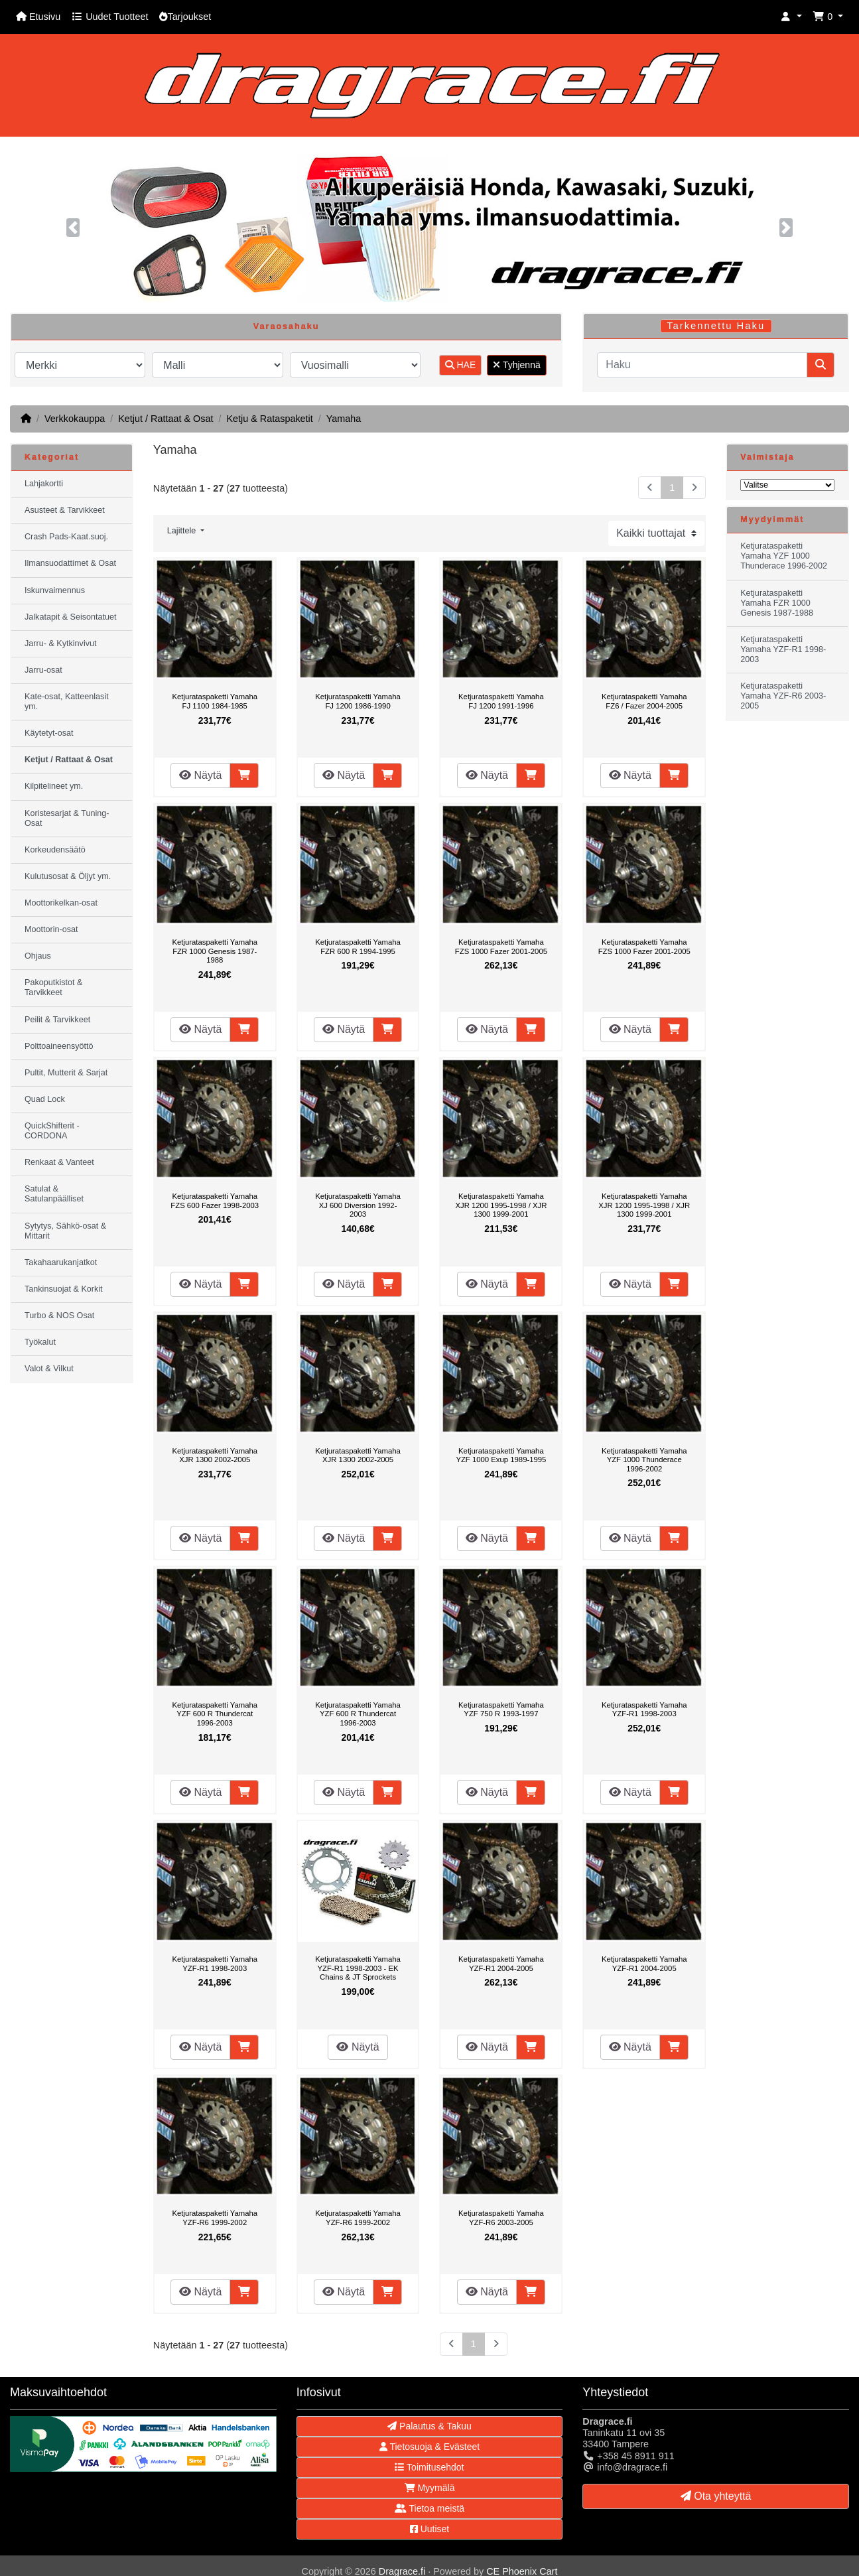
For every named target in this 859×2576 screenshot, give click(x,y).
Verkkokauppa (74, 418)
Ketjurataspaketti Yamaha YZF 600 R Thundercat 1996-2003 (214, 1714)
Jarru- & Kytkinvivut (60, 643)
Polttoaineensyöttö (59, 1046)
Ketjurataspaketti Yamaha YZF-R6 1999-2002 (214, 2217)
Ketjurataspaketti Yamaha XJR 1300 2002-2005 (214, 1455)
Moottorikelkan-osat (61, 903)
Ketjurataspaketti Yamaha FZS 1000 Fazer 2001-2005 (501, 946)
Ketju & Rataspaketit (269, 418)
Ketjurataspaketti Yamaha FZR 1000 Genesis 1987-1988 (214, 951)
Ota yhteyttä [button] (716, 2496)
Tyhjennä (516, 365)
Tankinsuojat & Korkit (64, 1289)
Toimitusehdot (429, 2467)
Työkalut (40, 1342)
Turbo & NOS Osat (59, 1315)
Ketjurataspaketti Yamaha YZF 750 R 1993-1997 (501, 1709)
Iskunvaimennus (55, 590)
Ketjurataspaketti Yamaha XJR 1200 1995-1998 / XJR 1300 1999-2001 (501, 1205)
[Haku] (702, 364)
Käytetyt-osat (49, 733)
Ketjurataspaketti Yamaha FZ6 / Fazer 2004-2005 (644, 701)
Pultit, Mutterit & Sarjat (66, 1072)
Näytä (200, 775)
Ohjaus (38, 956)
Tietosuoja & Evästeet (429, 2446)
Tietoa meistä (429, 2508)
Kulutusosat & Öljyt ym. (68, 876)
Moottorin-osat (51, 929)
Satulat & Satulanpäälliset (54, 1193)
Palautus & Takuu (429, 2426)
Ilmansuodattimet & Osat (70, 563)
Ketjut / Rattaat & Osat (165, 418)
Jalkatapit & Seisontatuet (71, 617)
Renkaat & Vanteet (59, 1162)
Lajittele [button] (182, 530)
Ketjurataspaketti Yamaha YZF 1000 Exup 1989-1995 (501, 1455)
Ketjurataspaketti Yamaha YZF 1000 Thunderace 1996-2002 (644, 1460)
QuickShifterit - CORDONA (52, 1130)
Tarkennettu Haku (716, 325)
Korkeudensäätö (55, 849)
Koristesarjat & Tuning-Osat (67, 818)
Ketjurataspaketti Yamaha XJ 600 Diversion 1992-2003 (358, 1205)
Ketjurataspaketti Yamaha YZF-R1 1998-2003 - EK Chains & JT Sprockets (358, 1968)
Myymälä (430, 2487)
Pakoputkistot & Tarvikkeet (54, 987)
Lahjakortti (44, 483)
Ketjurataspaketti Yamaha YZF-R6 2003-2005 (501, 2217)
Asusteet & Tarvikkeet (65, 510)
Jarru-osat (43, 670)
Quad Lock (45, 1099)
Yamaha (344, 418)
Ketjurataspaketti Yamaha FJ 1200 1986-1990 (358, 701)
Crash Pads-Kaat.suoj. (66, 536)
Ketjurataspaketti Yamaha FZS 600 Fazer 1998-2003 (214, 1200)
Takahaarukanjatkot (61, 1262)
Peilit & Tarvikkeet (57, 1019)
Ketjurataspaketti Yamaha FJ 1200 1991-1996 (501, 701)
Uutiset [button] (429, 2529)
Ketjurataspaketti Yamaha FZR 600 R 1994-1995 (358, 946)
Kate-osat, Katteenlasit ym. (67, 701)
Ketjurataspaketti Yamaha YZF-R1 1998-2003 (644, 1709)
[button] (791, 17)
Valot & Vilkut (49, 1368)
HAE (460, 365)
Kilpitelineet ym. (54, 786)
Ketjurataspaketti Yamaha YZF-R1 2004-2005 (501, 1963)
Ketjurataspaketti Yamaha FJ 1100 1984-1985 (214, 701)
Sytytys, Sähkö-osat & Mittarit (65, 1231)
